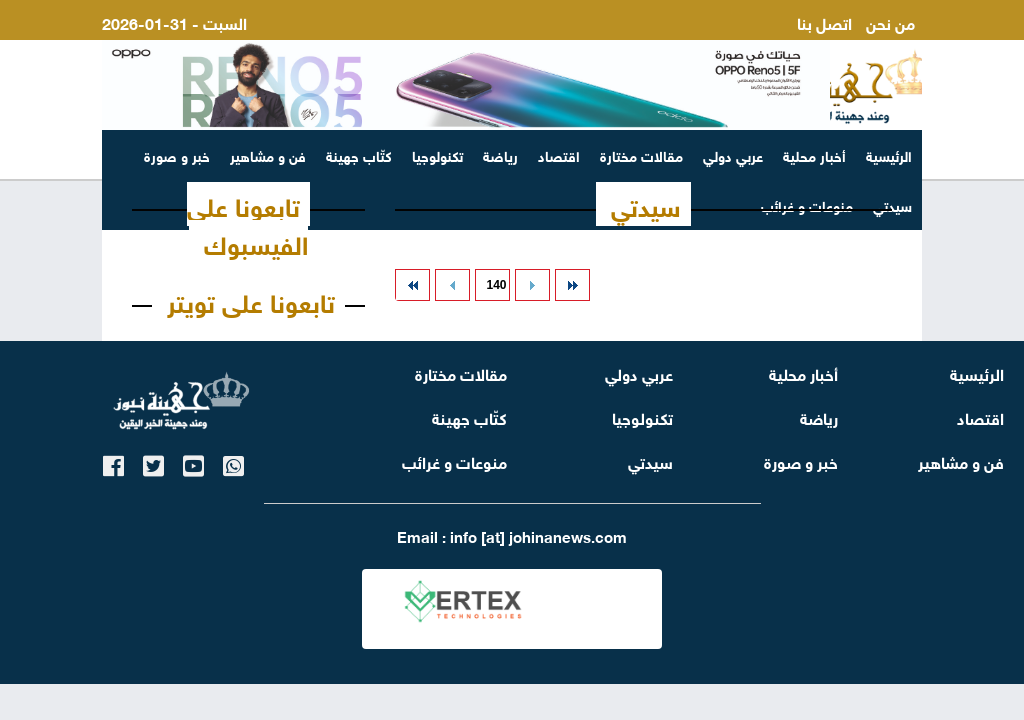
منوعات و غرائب (454, 460)
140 (496, 285)
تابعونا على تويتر (251, 300)
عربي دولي (733, 154)
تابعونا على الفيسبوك (247, 223)
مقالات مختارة (641, 154)
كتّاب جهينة (359, 154)
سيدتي (646, 204)
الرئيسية (889, 154)
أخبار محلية (814, 154)
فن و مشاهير (268, 154)
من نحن (890, 21)
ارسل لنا (888, 45)
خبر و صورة (177, 154)
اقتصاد (559, 154)
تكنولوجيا (437, 154)
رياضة (500, 154)
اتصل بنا (824, 21)
